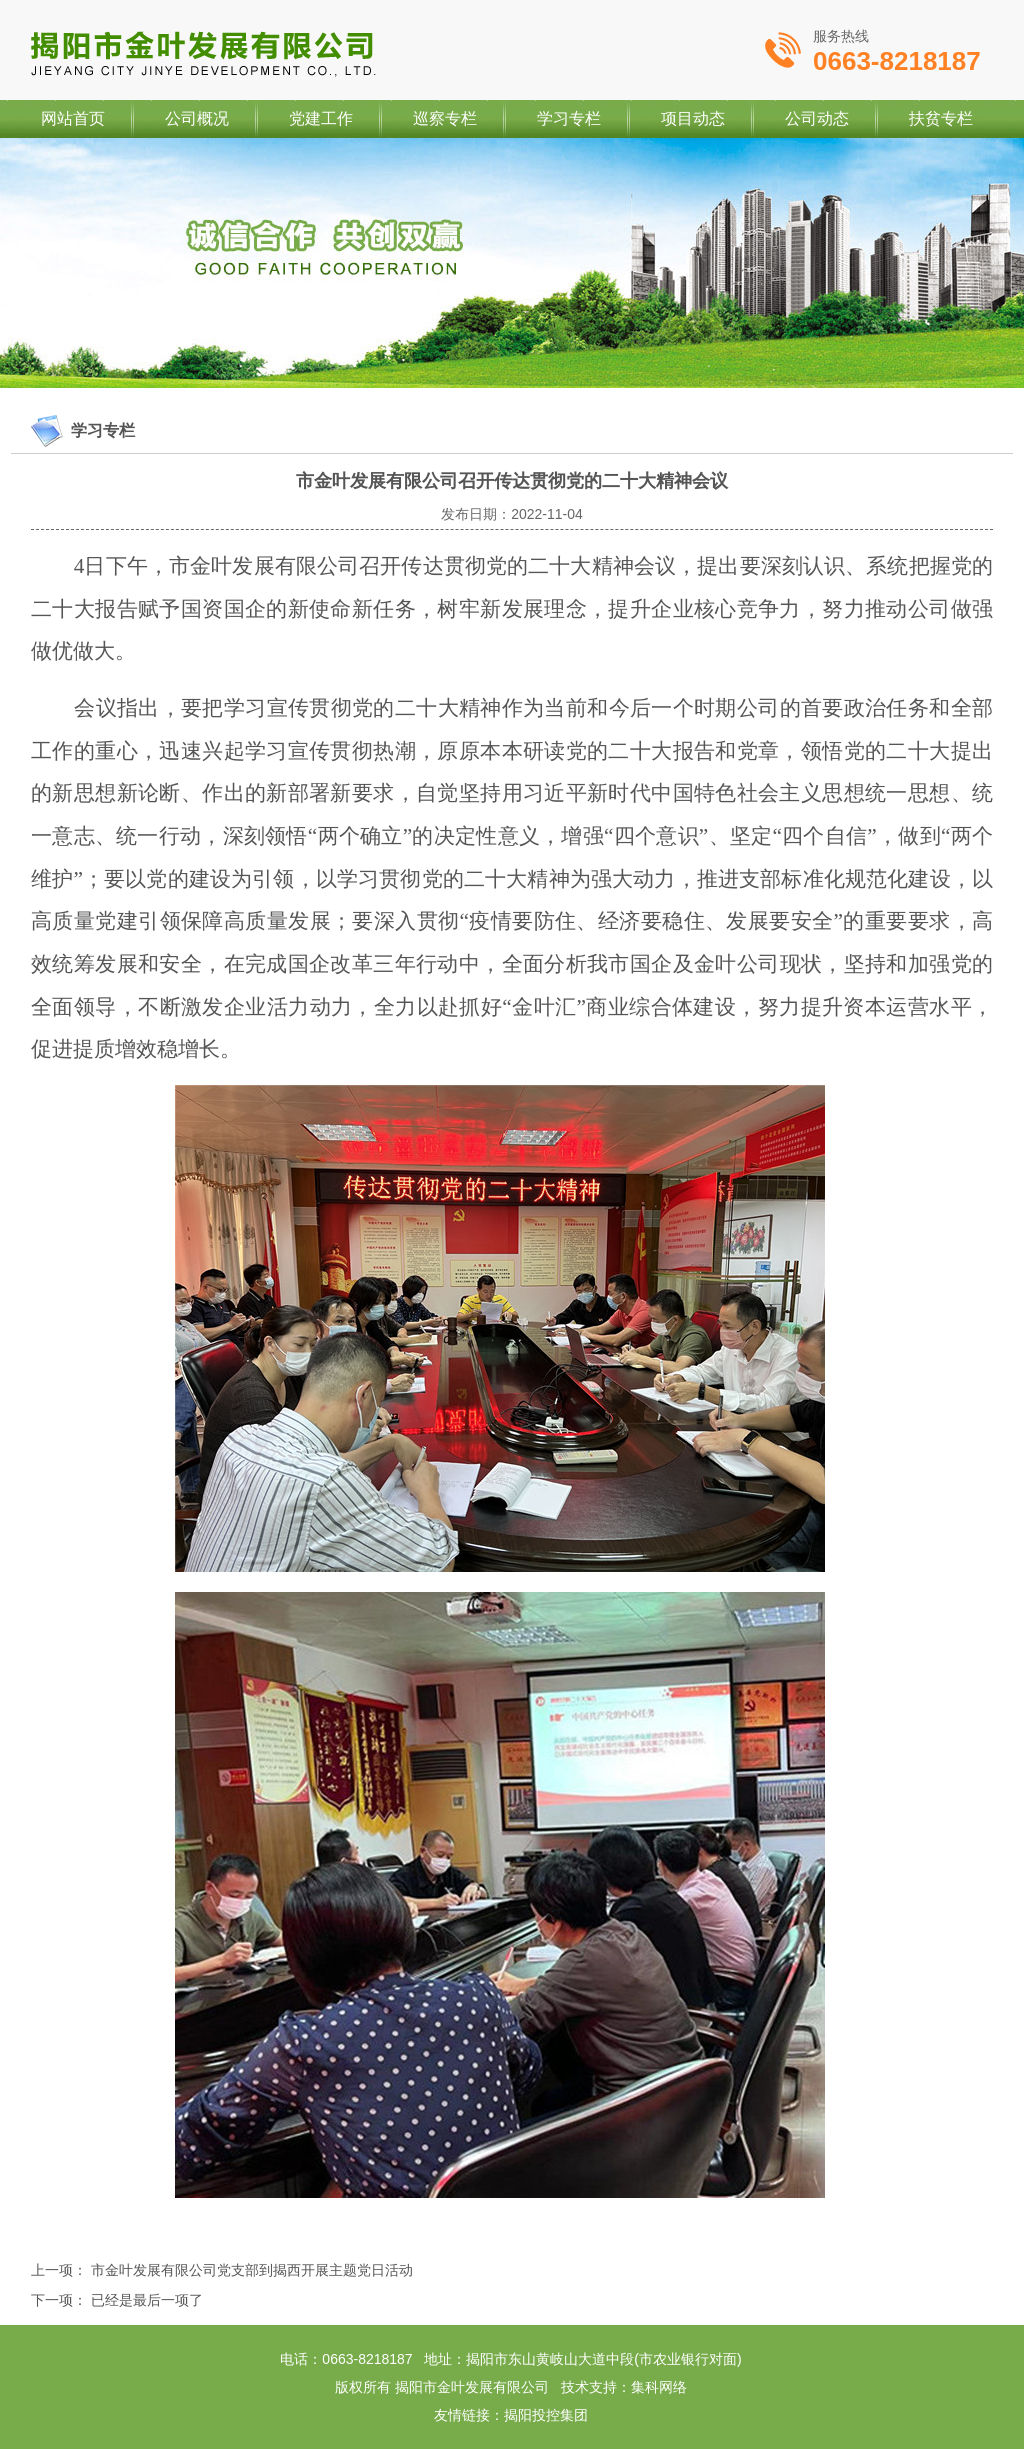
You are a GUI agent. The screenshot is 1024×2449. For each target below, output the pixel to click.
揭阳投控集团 (546, 2415)
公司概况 (197, 118)
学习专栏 (569, 118)
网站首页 (73, 118)
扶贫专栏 (941, 118)
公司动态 (817, 118)
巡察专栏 (445, 118)
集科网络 (659, 2387)
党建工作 (321, 118)
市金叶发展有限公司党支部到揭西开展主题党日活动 (252, 2270)
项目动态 (693, 118)
